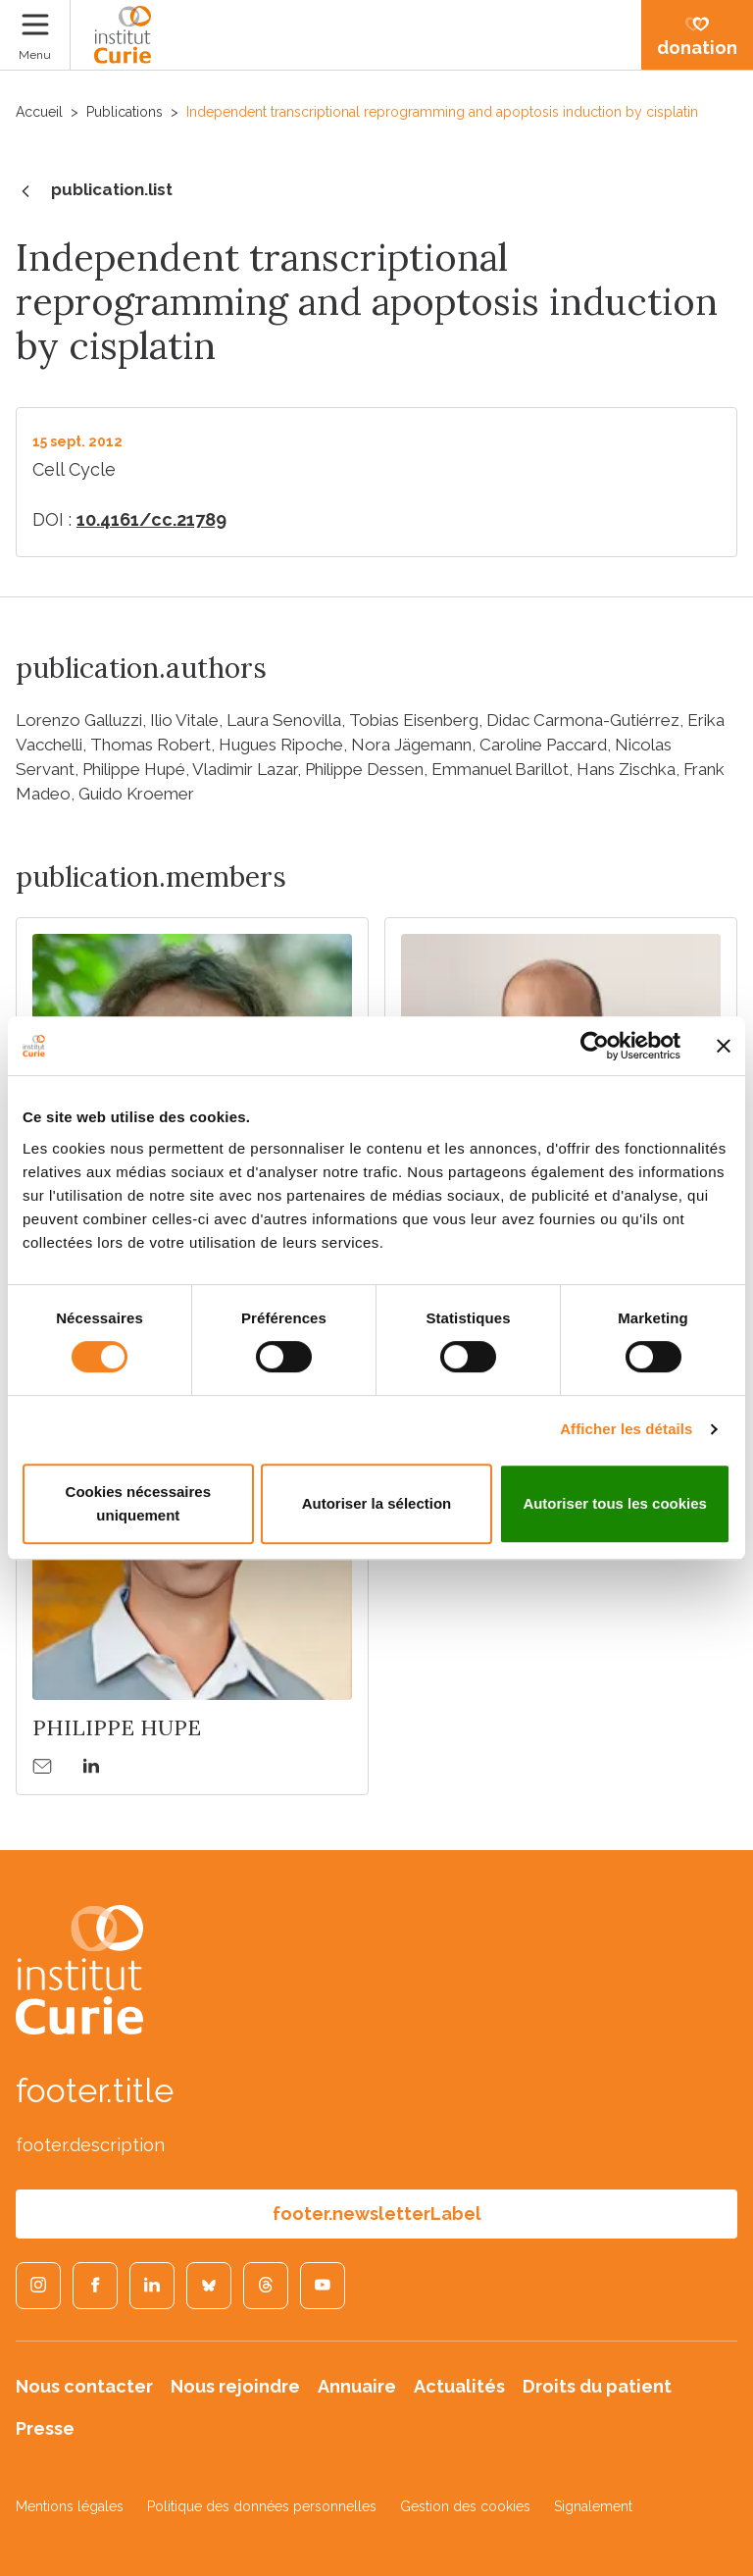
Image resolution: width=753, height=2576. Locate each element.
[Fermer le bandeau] (723, 1046)
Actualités (459, 2386)
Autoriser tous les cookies (615, 1503)
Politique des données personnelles (261, 2506)
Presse (45, 2428)
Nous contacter (84, 2386)
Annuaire (357, 2386)
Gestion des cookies (465, 2506)
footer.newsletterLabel (377, 2213)
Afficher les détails (626, 1428)
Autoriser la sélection (377, 1503)
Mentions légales (70, 2506)
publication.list (94, 191)
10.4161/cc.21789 (151, 519)
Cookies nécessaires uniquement (138, 1503)
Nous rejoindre (235, 2386)
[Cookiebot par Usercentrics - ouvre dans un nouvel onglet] (594, 1045)
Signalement (593, 2506)
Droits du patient (597, 2386)
